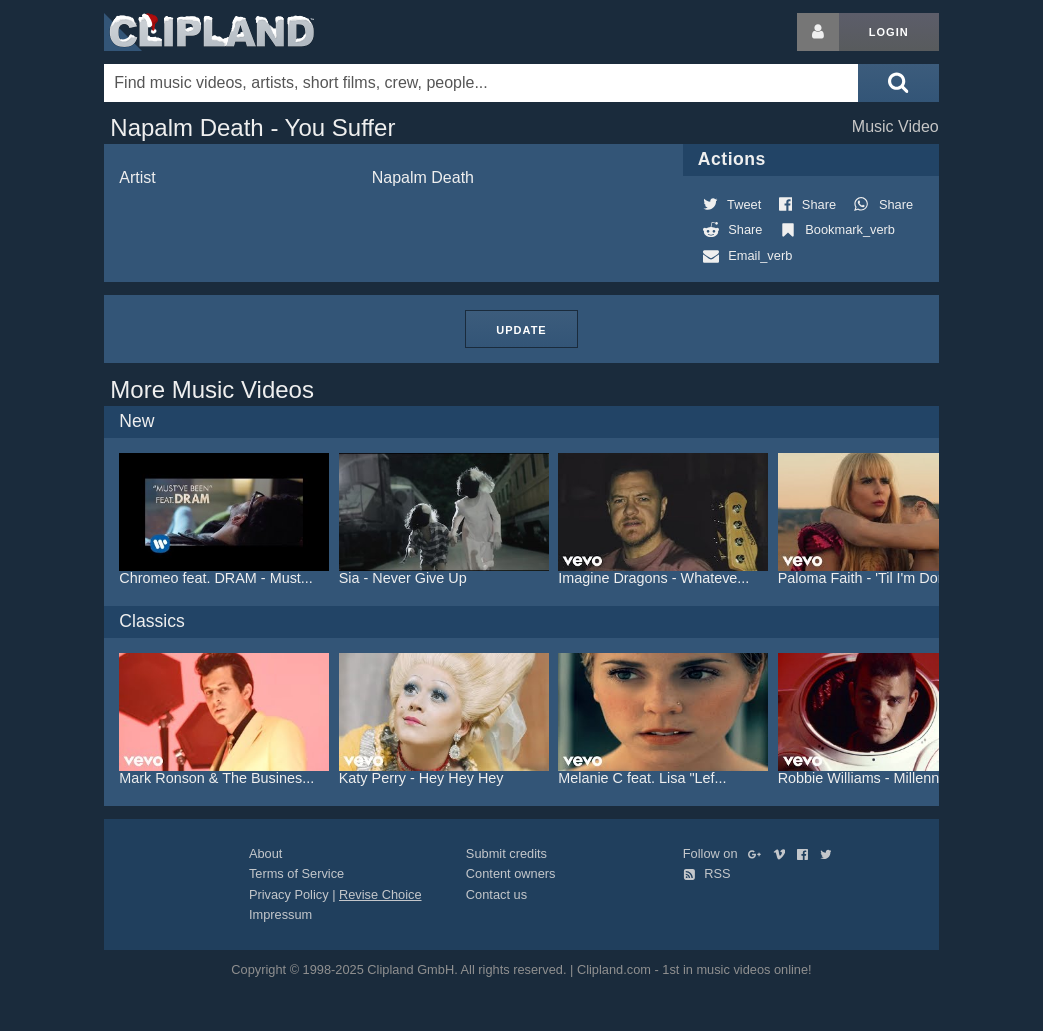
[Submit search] (898, 83)
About (265, 853)
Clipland (209, 32)
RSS (707, 873)
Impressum (280, 914)
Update (521, 330)
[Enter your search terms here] (481, 83)
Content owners (511, 873)
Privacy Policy (289, 894)
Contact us (496, 894)
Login (889, 32)
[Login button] (818, 32)
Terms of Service (296, 873)
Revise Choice (380, 894)
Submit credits (506, 853)
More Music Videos (212, 389)
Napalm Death (423, 177)
